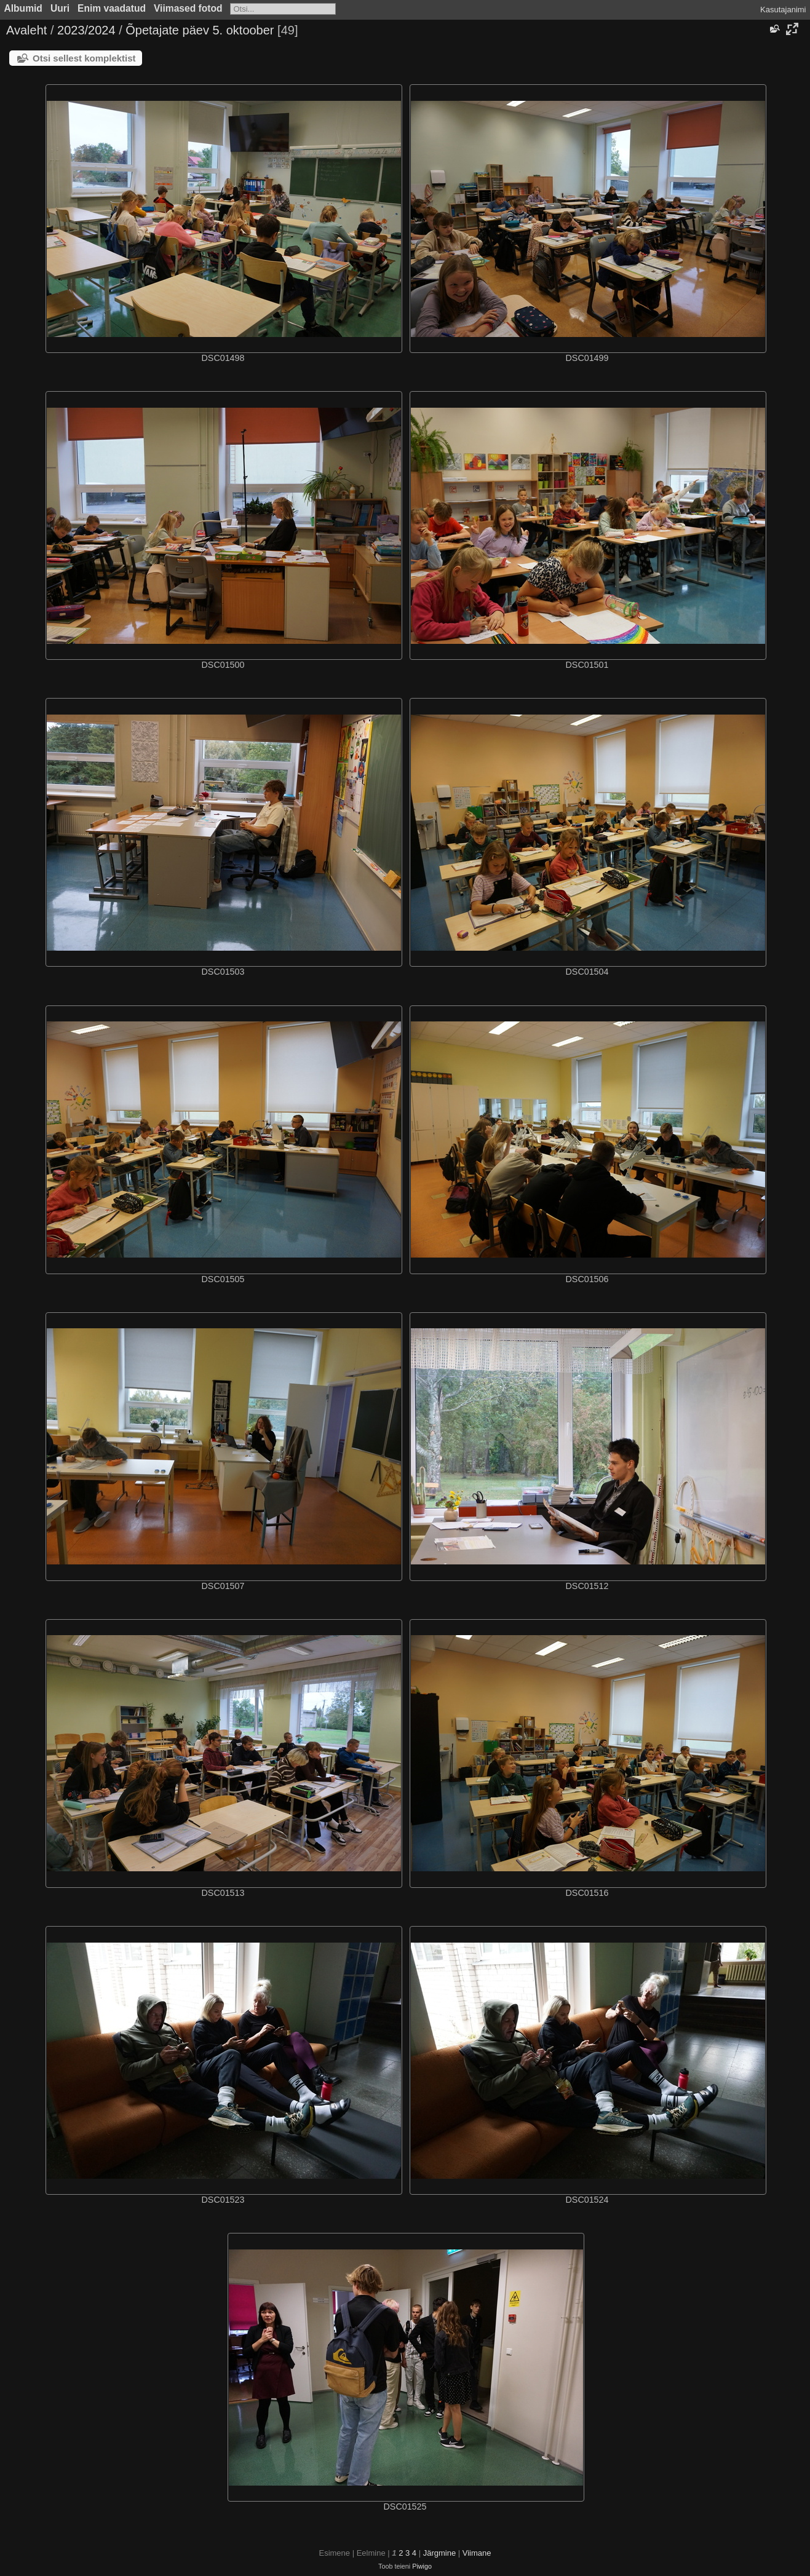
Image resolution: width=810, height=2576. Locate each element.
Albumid (23, 8)
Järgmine (439, 2553)
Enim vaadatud (111, 8)
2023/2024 (86, 30)
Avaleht (26, 30)
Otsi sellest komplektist (84, 58)
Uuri (59, 8)
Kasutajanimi (783, 9)
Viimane (477, 2553)
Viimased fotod (188, 8)
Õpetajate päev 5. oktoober (199, 30)
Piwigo (422, 2566)
